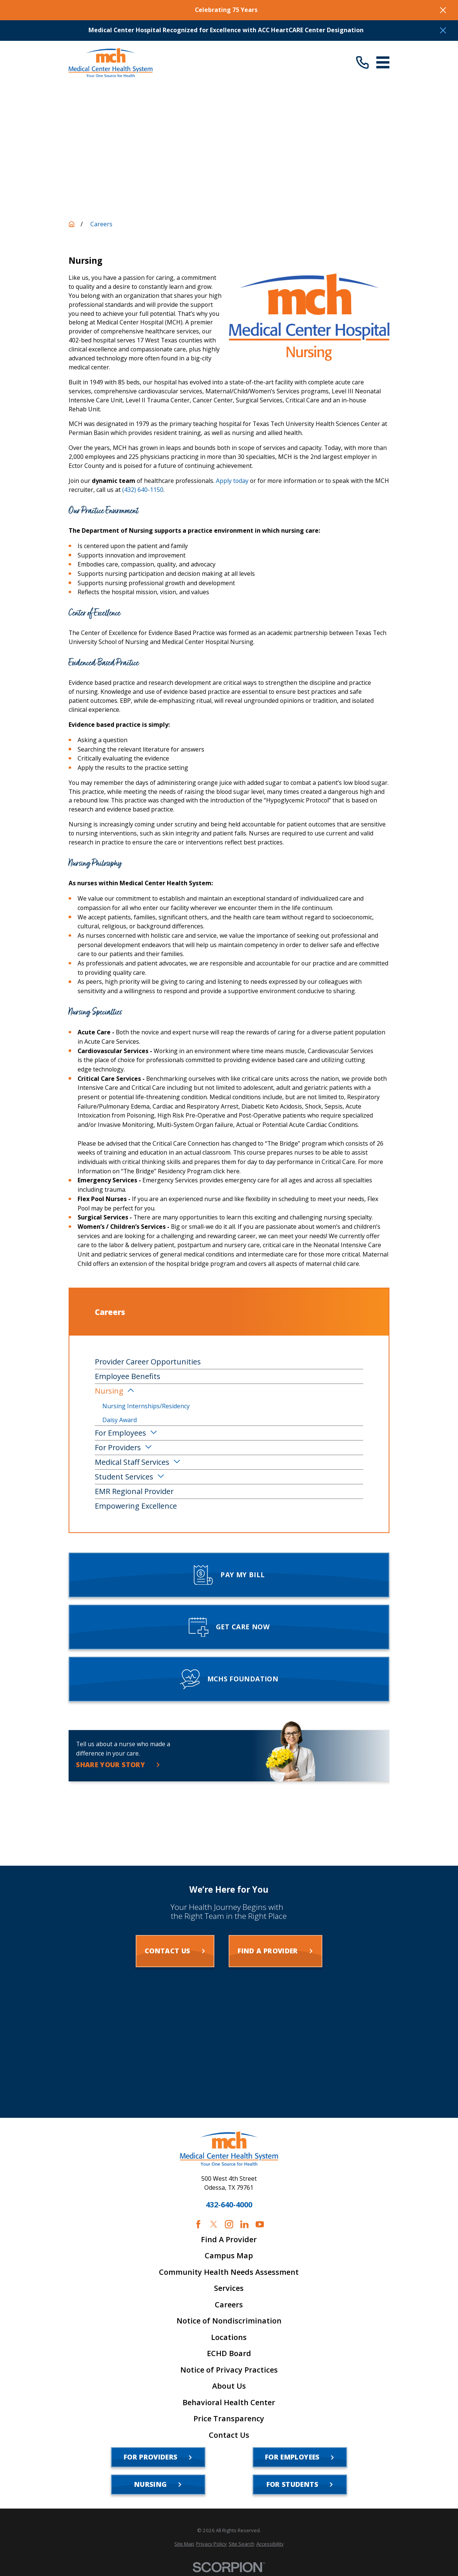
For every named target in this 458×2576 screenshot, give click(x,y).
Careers (229, 2305)
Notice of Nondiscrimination (229, 2321)
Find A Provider (229, 2239)
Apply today (232, 481)
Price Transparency (228, 2418)
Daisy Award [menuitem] (119, 1420)
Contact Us (229, 2435)
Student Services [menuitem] (124, 1477)
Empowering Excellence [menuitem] (136, 1506)
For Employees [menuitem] (120, 1433)
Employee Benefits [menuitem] (127, 1376)
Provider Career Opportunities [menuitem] (148, 1362)
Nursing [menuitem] (109, 1391)
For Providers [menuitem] (118, 1447)
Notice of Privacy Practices (229, 2370)
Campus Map (229, 2255)
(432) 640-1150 (142, 490)
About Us (229, 2386)
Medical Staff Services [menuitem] (132, 1462)
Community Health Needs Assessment (229, 2272)
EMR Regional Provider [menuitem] (134, 1491)
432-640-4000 (229, 2204)
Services (229, 2288)
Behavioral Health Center (229, 2402)
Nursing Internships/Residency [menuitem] (146, 1406)
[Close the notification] (443, 10)
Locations (229, 2337)
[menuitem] (184, 2544)
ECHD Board (229, 2353)
